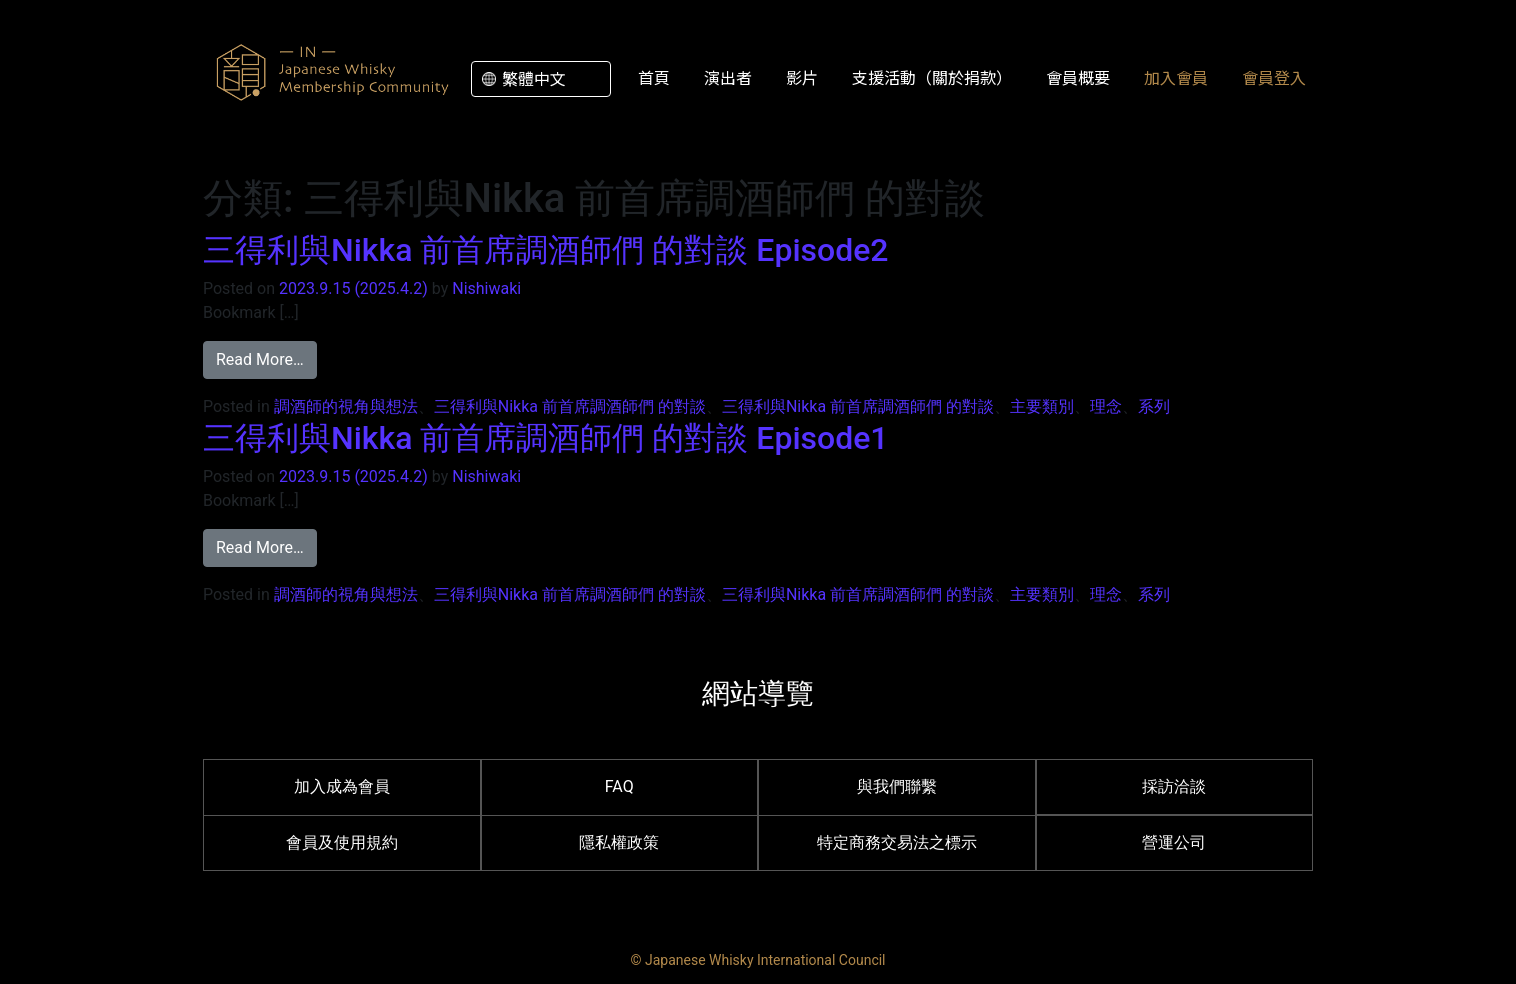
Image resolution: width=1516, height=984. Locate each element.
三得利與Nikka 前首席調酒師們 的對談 (570, 406)
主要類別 (1042, 406)
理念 (1106, 406)
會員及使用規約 (342, 842)
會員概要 (1078, 77)
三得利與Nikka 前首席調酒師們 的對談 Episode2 (546, 250)
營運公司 (1174, 842)
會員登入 (1274, 77)
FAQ (619, 786)
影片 (802, 77)
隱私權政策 (619, 842)
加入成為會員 (342, 786)
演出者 (728, 77)
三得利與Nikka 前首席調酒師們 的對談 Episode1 (546, 438)
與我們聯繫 (897, 786)
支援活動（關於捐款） (932, 77)
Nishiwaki (486, 288)
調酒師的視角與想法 (346, 406)
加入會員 (1176, 77)
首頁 (654, 77)
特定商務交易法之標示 (897, 842)
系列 (1154, 406)
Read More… (266, 358)
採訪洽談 (1174, 786)
